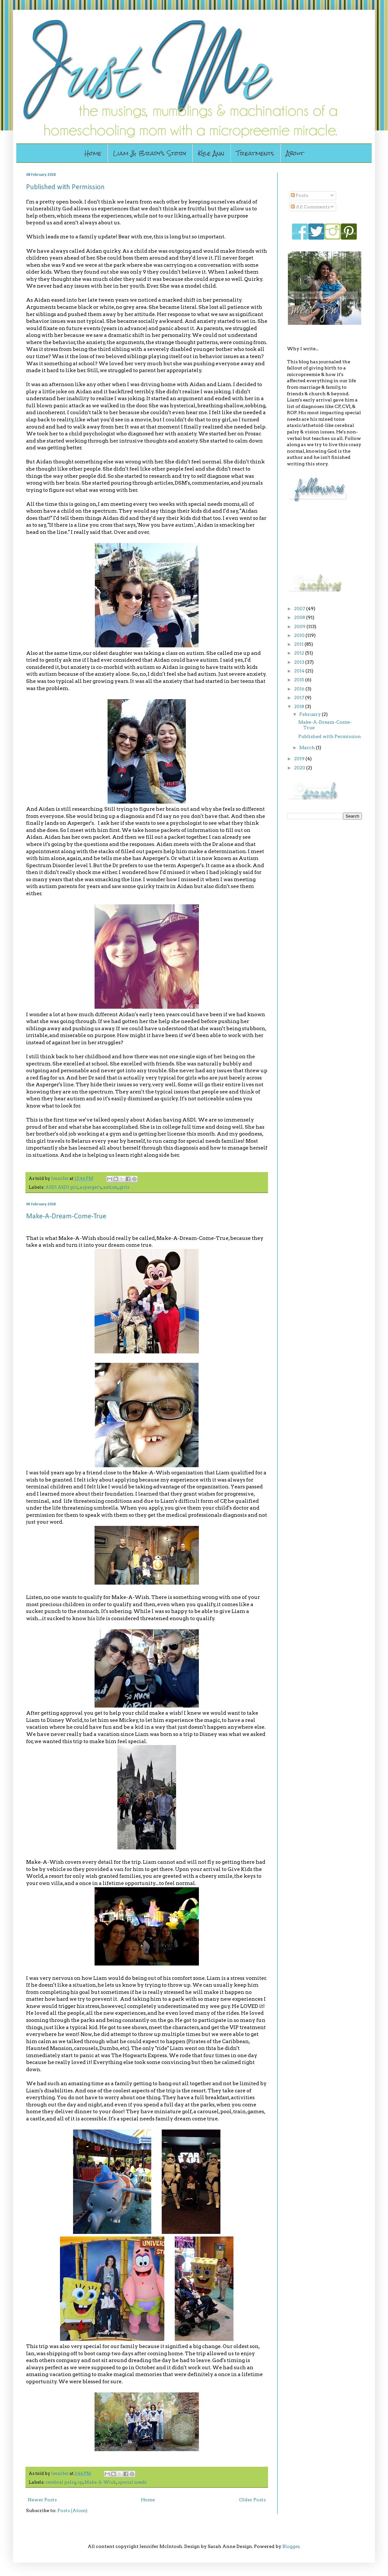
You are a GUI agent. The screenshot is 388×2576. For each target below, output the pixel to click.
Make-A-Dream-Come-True (66, 1216)
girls (124, 1187)
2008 (300, 617)
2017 (299, 697)
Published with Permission (65, 187)
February (310, 714)
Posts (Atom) (72, 2510)
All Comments (310, 206)
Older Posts (252, 2499)
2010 (300, 635)
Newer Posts (42, 2499)
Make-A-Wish (100, 2482)
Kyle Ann (211, 153)
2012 (299, 652)
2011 (299, 644)
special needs (132, 2482)
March (307, 747)
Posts (299, 195)
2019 (300, 758)
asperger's (90, 1187)
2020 (300, 767)
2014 (300, 670)
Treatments (255, 153)
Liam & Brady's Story (149, 153)
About (295, 153)
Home (92, 153)
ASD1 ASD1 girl (61, 1187)
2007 (300, 608)
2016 (300, 688)
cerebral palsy (60, 2482)
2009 (300, 626)
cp (80, 2482)
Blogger (291, 2546)
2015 (299, 679)
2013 (299, 662)
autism (110, 1187)
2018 (299, 706)
